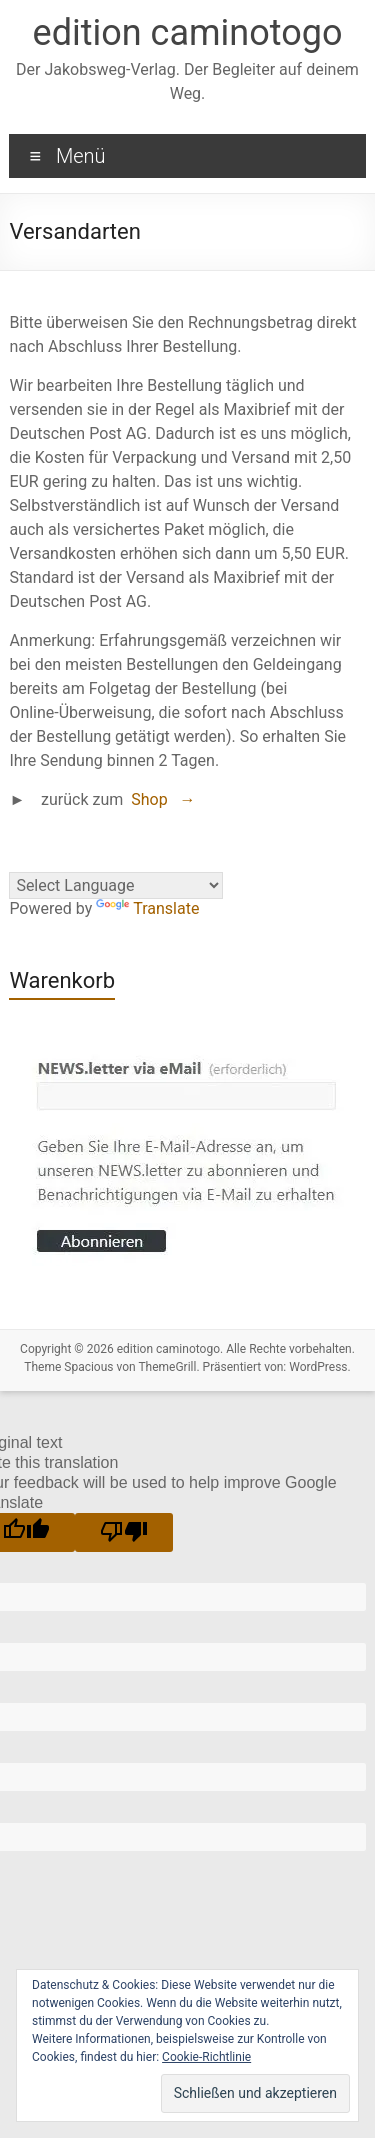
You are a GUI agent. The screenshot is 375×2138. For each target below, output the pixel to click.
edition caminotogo (188, 33)
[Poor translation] (124, 1532)
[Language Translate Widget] (116, 885)
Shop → (163, 799)
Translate (147, 908)
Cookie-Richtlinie (206, 2057)
